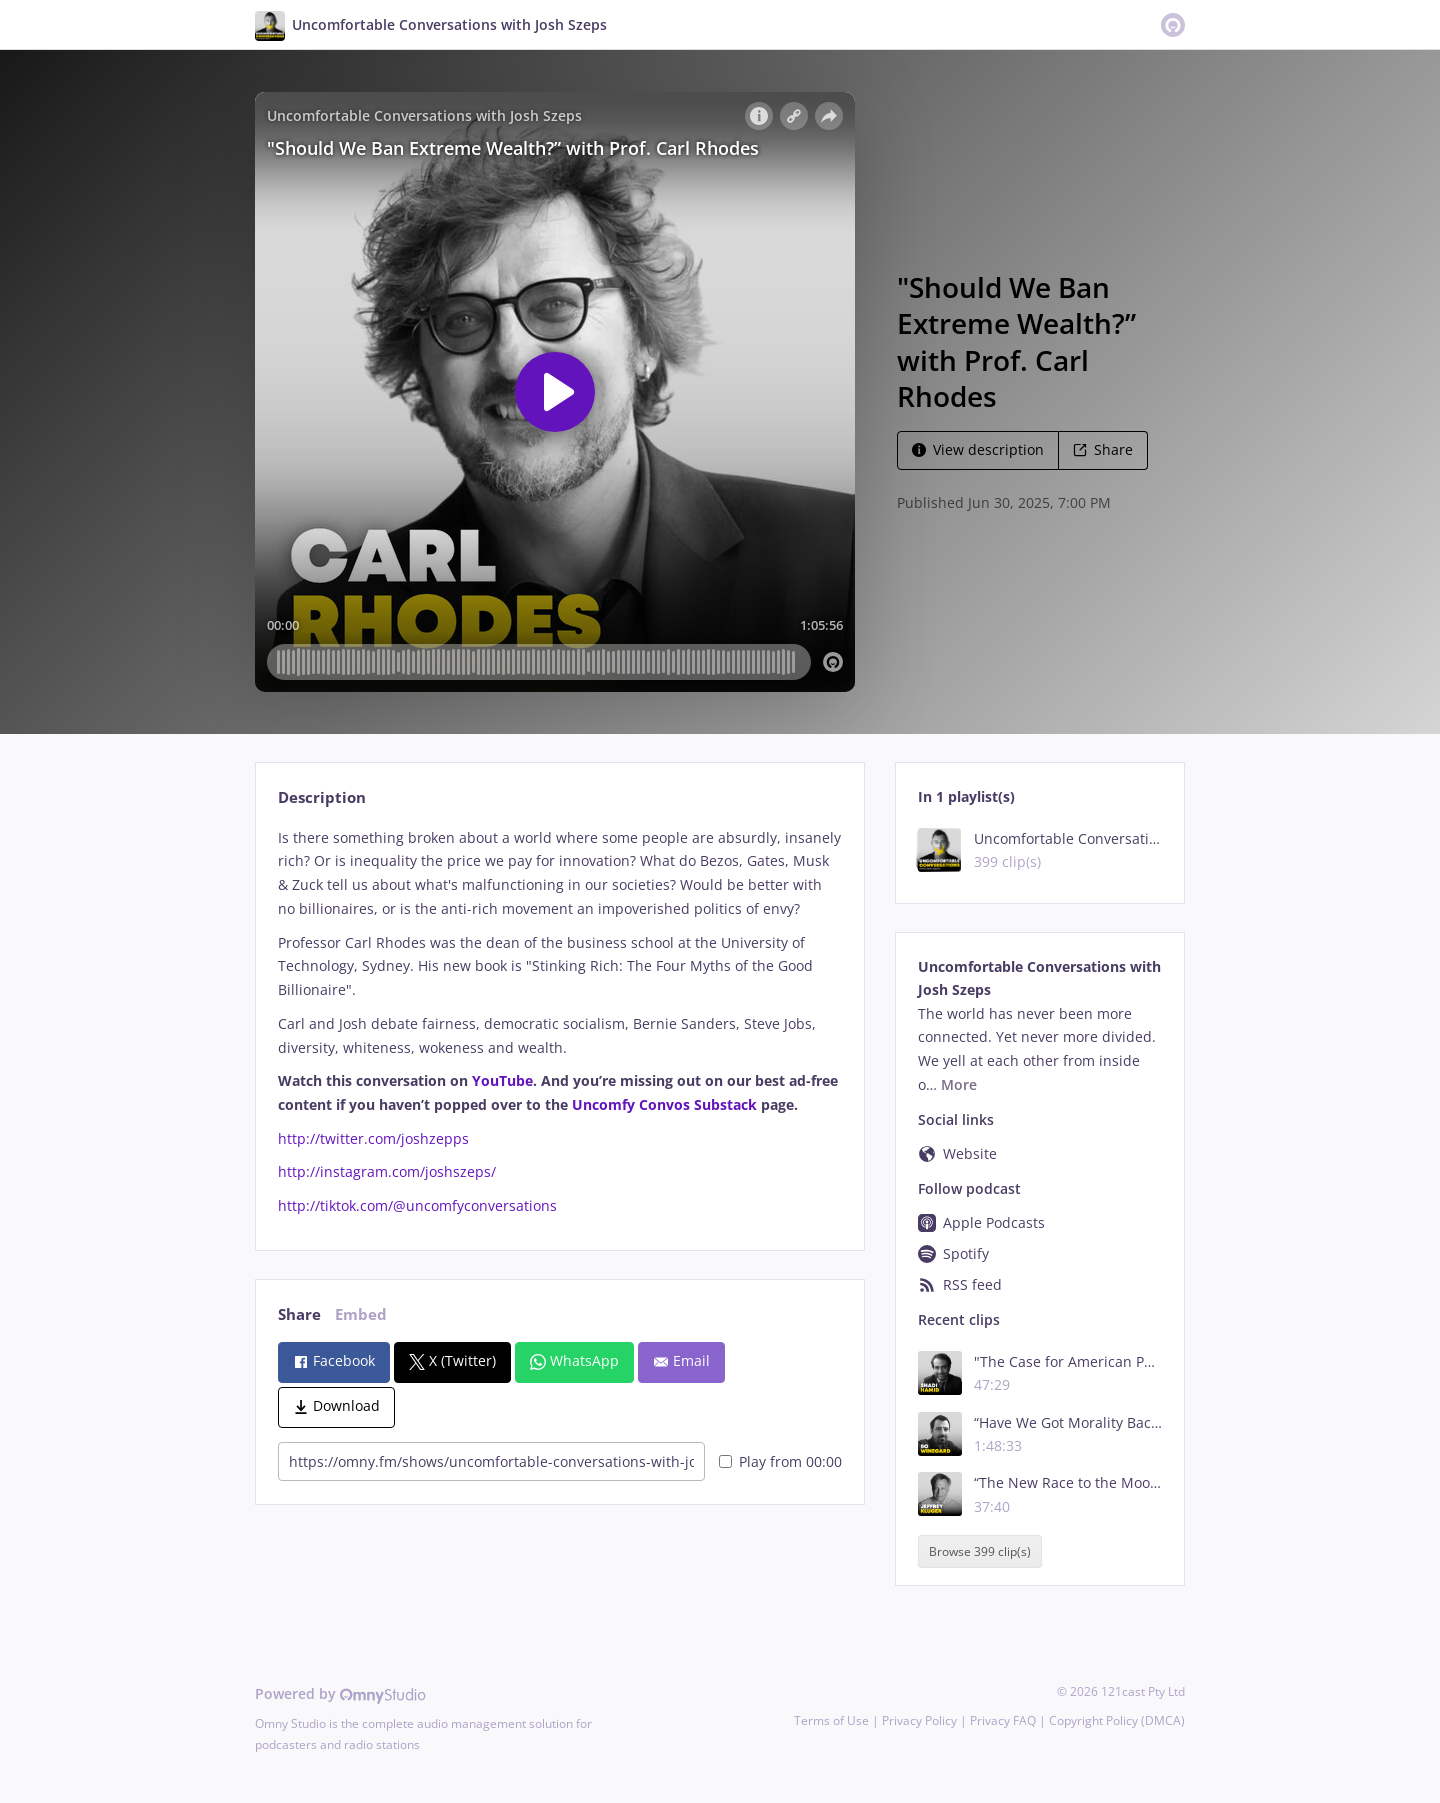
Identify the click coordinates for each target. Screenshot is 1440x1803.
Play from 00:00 (780, 1461)
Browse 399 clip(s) (980, 1551)
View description (978, 449)
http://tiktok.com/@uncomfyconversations (417, 1205)
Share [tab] (299, 1314)
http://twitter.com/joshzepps (373, 1138)
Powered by (340, 1693)
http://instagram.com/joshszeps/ (387, 1171)
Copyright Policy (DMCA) (1117, 1720)
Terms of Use (831, 1720)
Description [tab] (322, 797)
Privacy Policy (919, 1720)
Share (1103, 449)
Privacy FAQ (1003, 1720)
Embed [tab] (361, 1314)
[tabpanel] (559, 1022)
